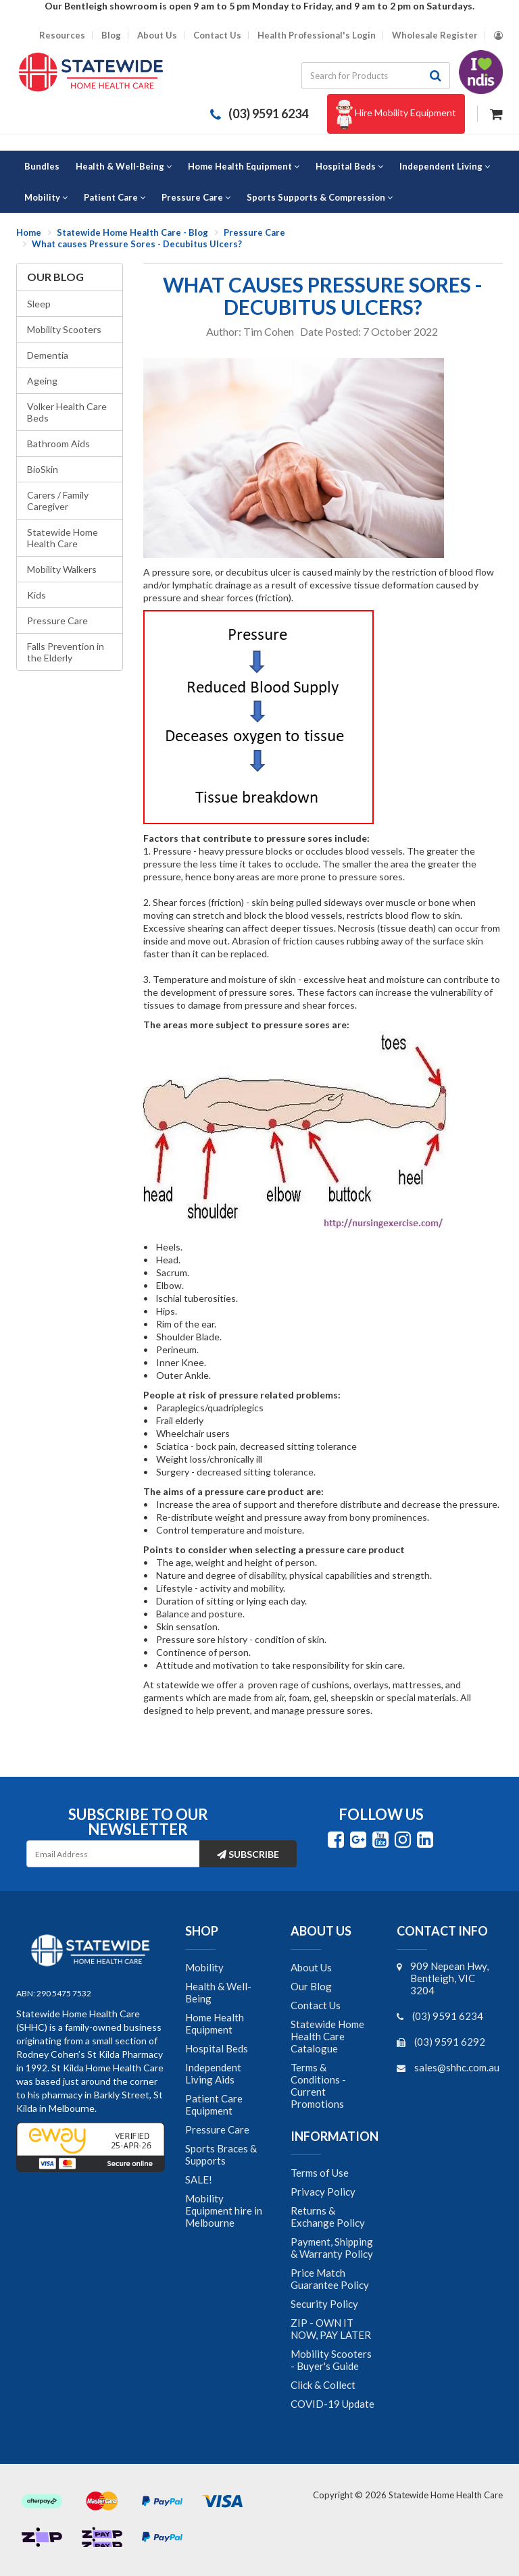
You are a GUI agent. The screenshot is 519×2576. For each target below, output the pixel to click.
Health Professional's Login (316, 35)
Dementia (47, 355)
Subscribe (248, 1854)
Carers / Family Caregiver (58, 500)
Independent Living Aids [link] (213, 2073)
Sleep (39, 303)
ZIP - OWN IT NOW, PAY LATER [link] (331, 2329)
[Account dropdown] (498, 35)
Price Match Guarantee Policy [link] (330, 2279)
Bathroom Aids (58, 443)
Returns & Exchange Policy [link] (328, 2216)
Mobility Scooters (64, 329)
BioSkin (42, 469)
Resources (62, 35)
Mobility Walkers (62, 569)
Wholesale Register (435, 35)
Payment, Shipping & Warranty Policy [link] (332, 2248)
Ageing (42, 380)
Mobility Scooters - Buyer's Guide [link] (331, 2360)
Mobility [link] (204, 1967)
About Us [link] (311, 1967)
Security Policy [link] (324, 2304)
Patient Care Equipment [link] (214, 2104)
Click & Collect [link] (323, 2385)
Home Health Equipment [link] (214, 2023)
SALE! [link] (198, 2179)
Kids (36, 595)
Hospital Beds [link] (216, 2048)
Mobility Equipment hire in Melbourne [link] (223, 2210)
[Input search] (361, 75)
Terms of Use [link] (320, 2173)
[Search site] (436, 75)
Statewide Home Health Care (62, 537)
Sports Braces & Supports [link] (221, 2154)
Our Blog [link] (311, 1986)
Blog (111, 35)
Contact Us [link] (316, 2005)
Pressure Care (57, 620)
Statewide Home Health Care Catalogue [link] (327, 2036)
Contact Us (217, 35)
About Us (157, 35)
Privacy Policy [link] (323, 2192)
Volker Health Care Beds (67, 412)
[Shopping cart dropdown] (496, 112)
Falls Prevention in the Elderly (65, 651)
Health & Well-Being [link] (218, 1992)
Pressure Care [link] (217, 2129)
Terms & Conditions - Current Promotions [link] (318, 2085)
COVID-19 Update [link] (332, 2404)
